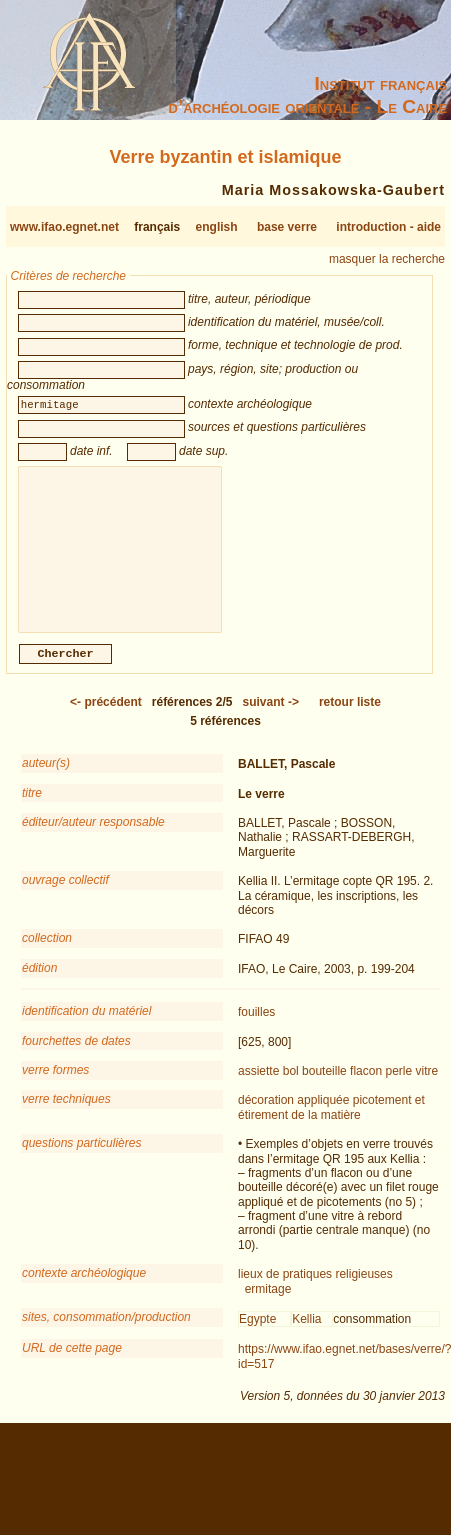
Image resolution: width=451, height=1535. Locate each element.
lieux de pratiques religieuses (315, 1290)
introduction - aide (388, 227)
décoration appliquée (293, 1116)
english (217, 227)
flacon (366, 1087)
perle (398, 1087)
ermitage (268, 1305)
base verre (287, 227)
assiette (258, 1087)
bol (291, 1087)
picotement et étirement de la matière (331, 1123)
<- (106, 718)
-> (271, 718)
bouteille (324, 1087)
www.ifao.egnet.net (64, 227)
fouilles (256, 1028)
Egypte (257, 1335)
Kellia (306, 1335)
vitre (427, 1087)
